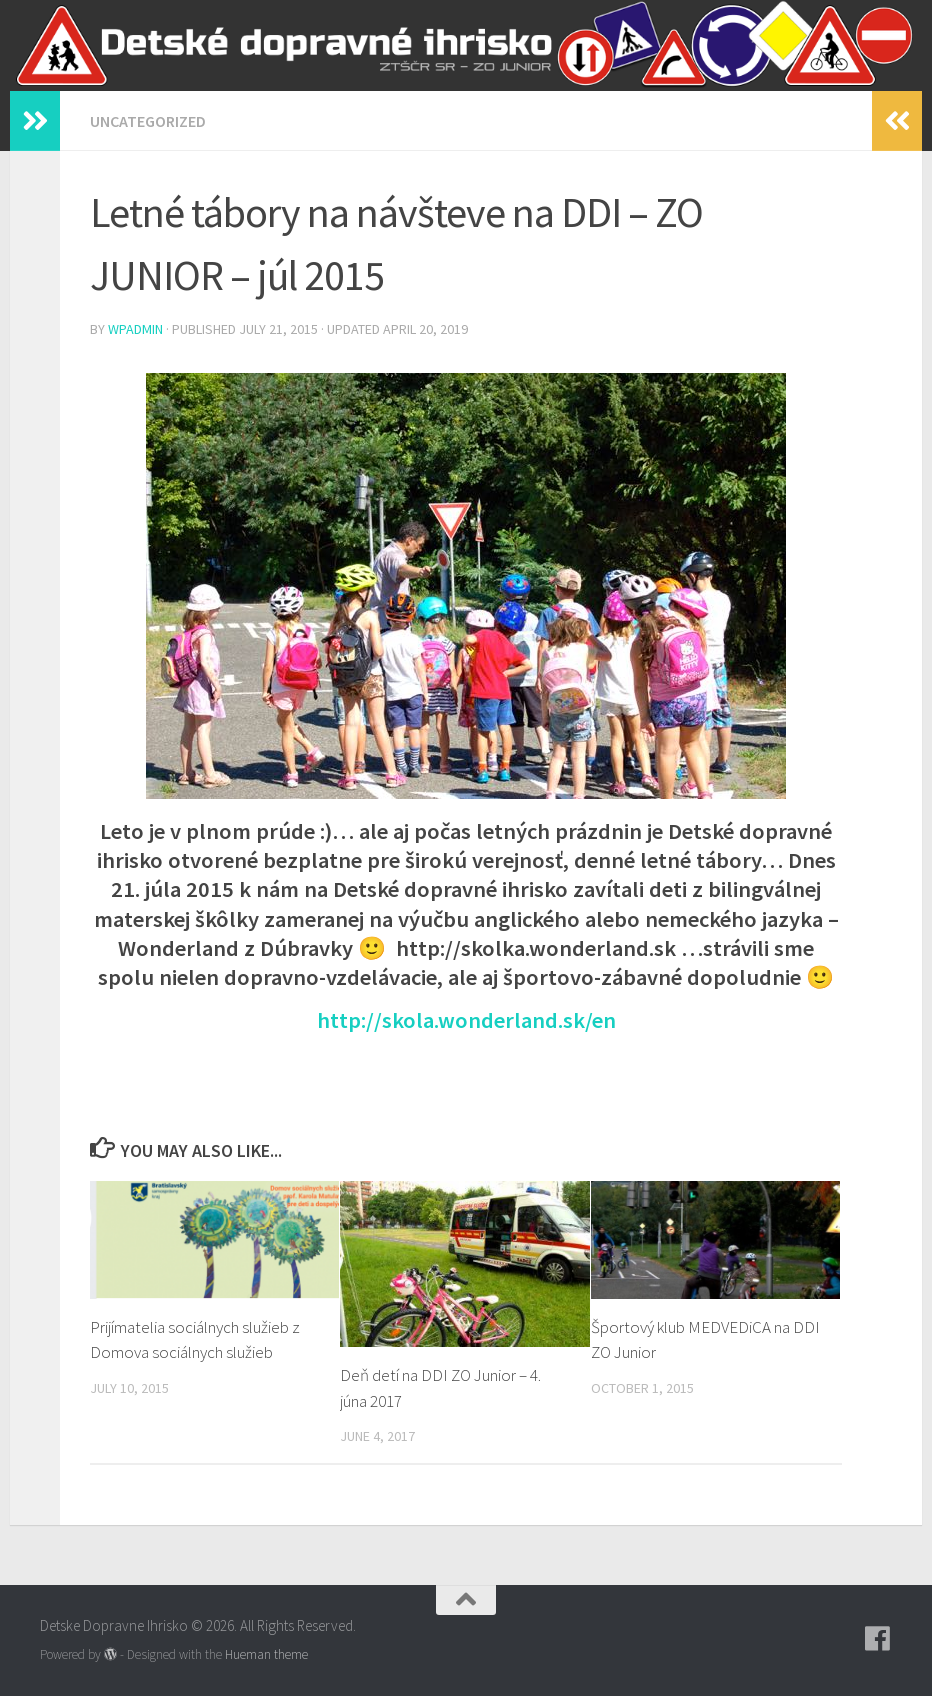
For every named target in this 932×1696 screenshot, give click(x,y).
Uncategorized (148, 121)
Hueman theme (266, 1654)
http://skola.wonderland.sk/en (466, 1020)
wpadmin (135, 329)
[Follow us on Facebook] (878, 1639)
